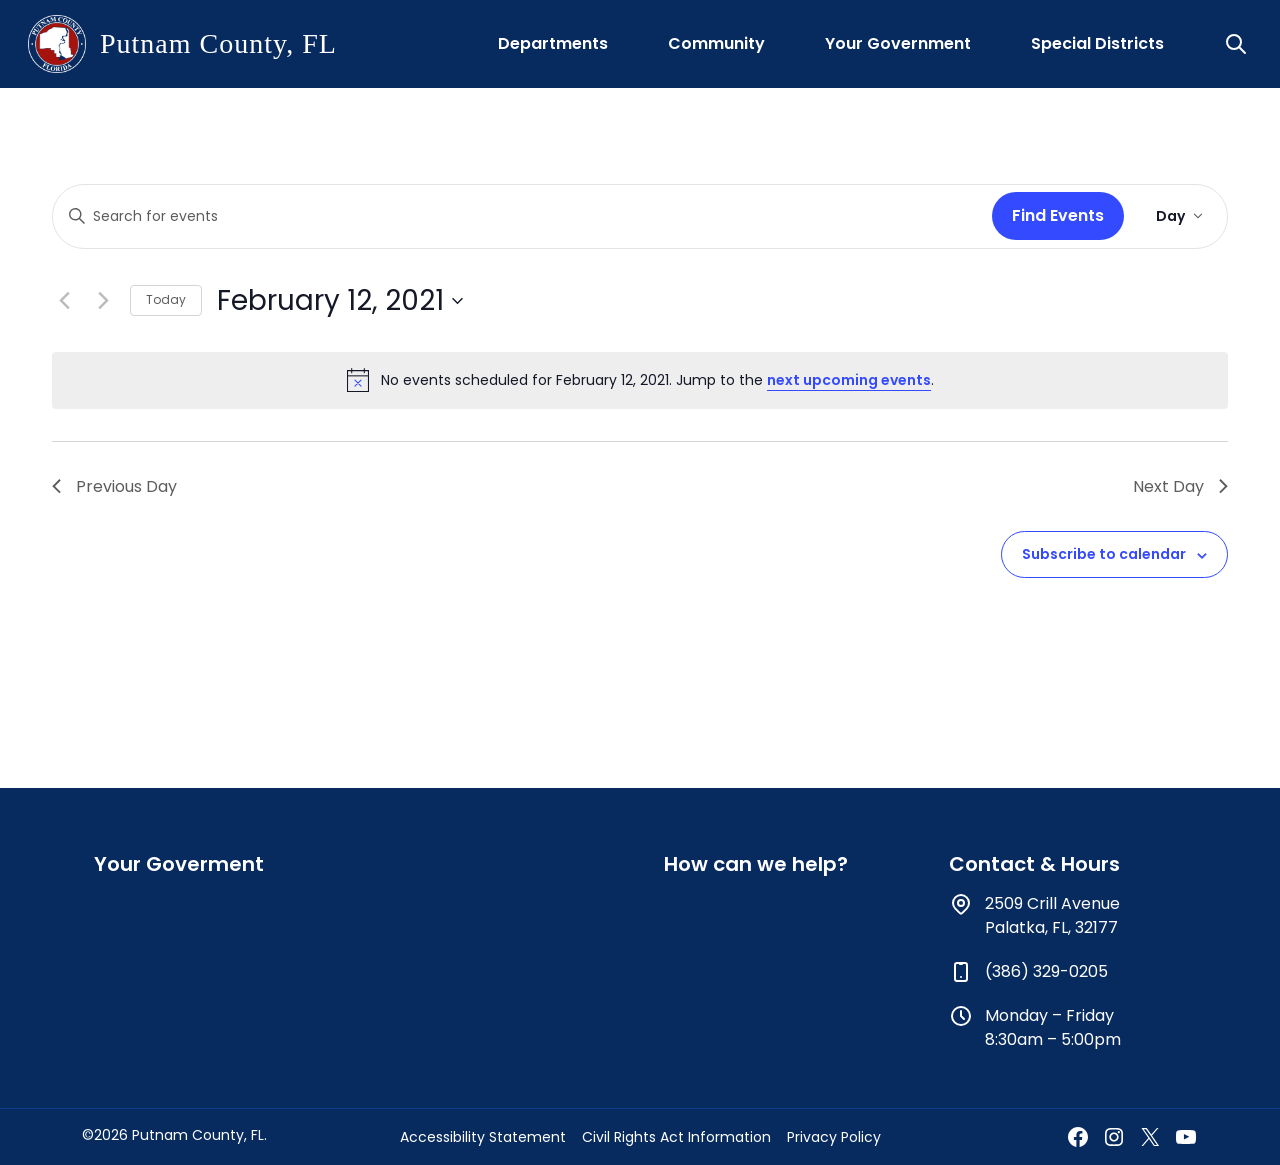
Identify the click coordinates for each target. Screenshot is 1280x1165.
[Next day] (103, 301)
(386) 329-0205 (1046, 971)
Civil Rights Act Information (676, 1137)
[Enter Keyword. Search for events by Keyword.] (518, 216)
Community (716, 43)
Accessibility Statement (483, 1137)
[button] (1238, 44)
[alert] (640, 380)
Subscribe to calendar (1104, 554)
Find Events (1058, 215)
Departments (553, 43)
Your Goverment (179, 864)
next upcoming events (849, 380)
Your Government (898, 43)
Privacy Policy (834, 1137)
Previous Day (114, 486)
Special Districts (1097, 43)
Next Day (1180, 486)
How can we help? (756, 864)
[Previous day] (64, 301)
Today (166, 299)
